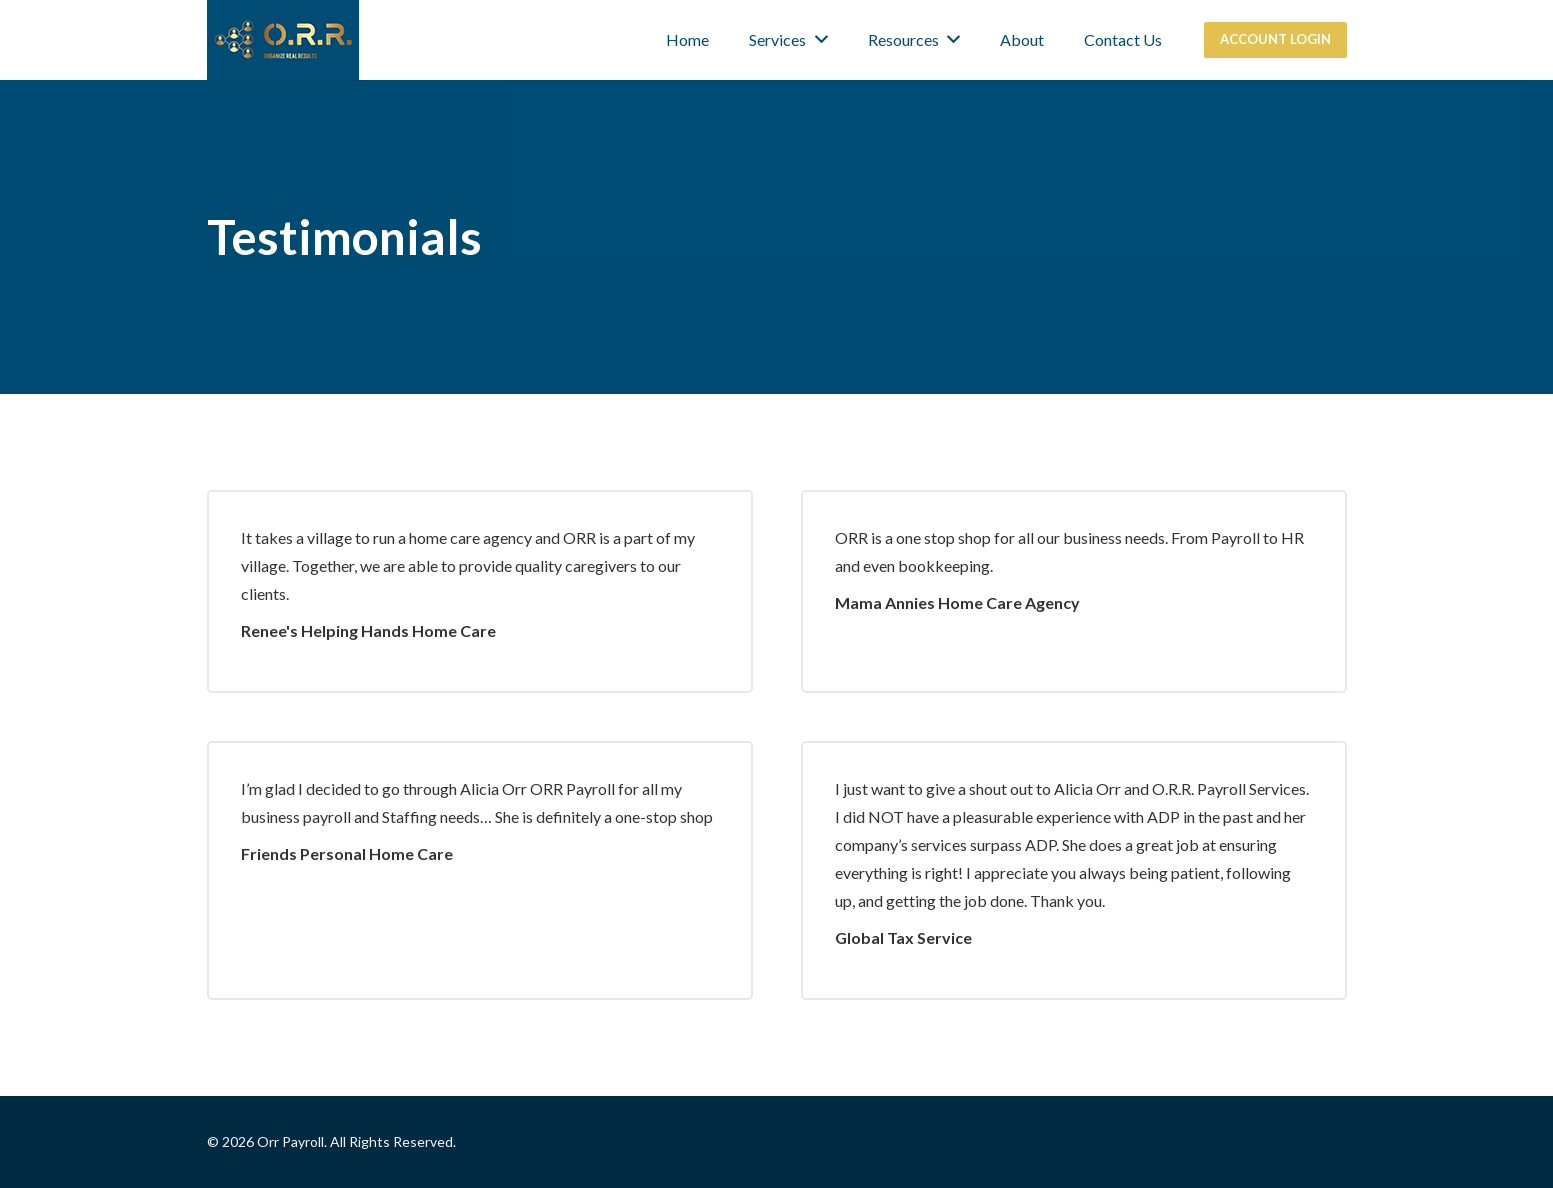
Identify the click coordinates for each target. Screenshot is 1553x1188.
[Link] (283, 40)
